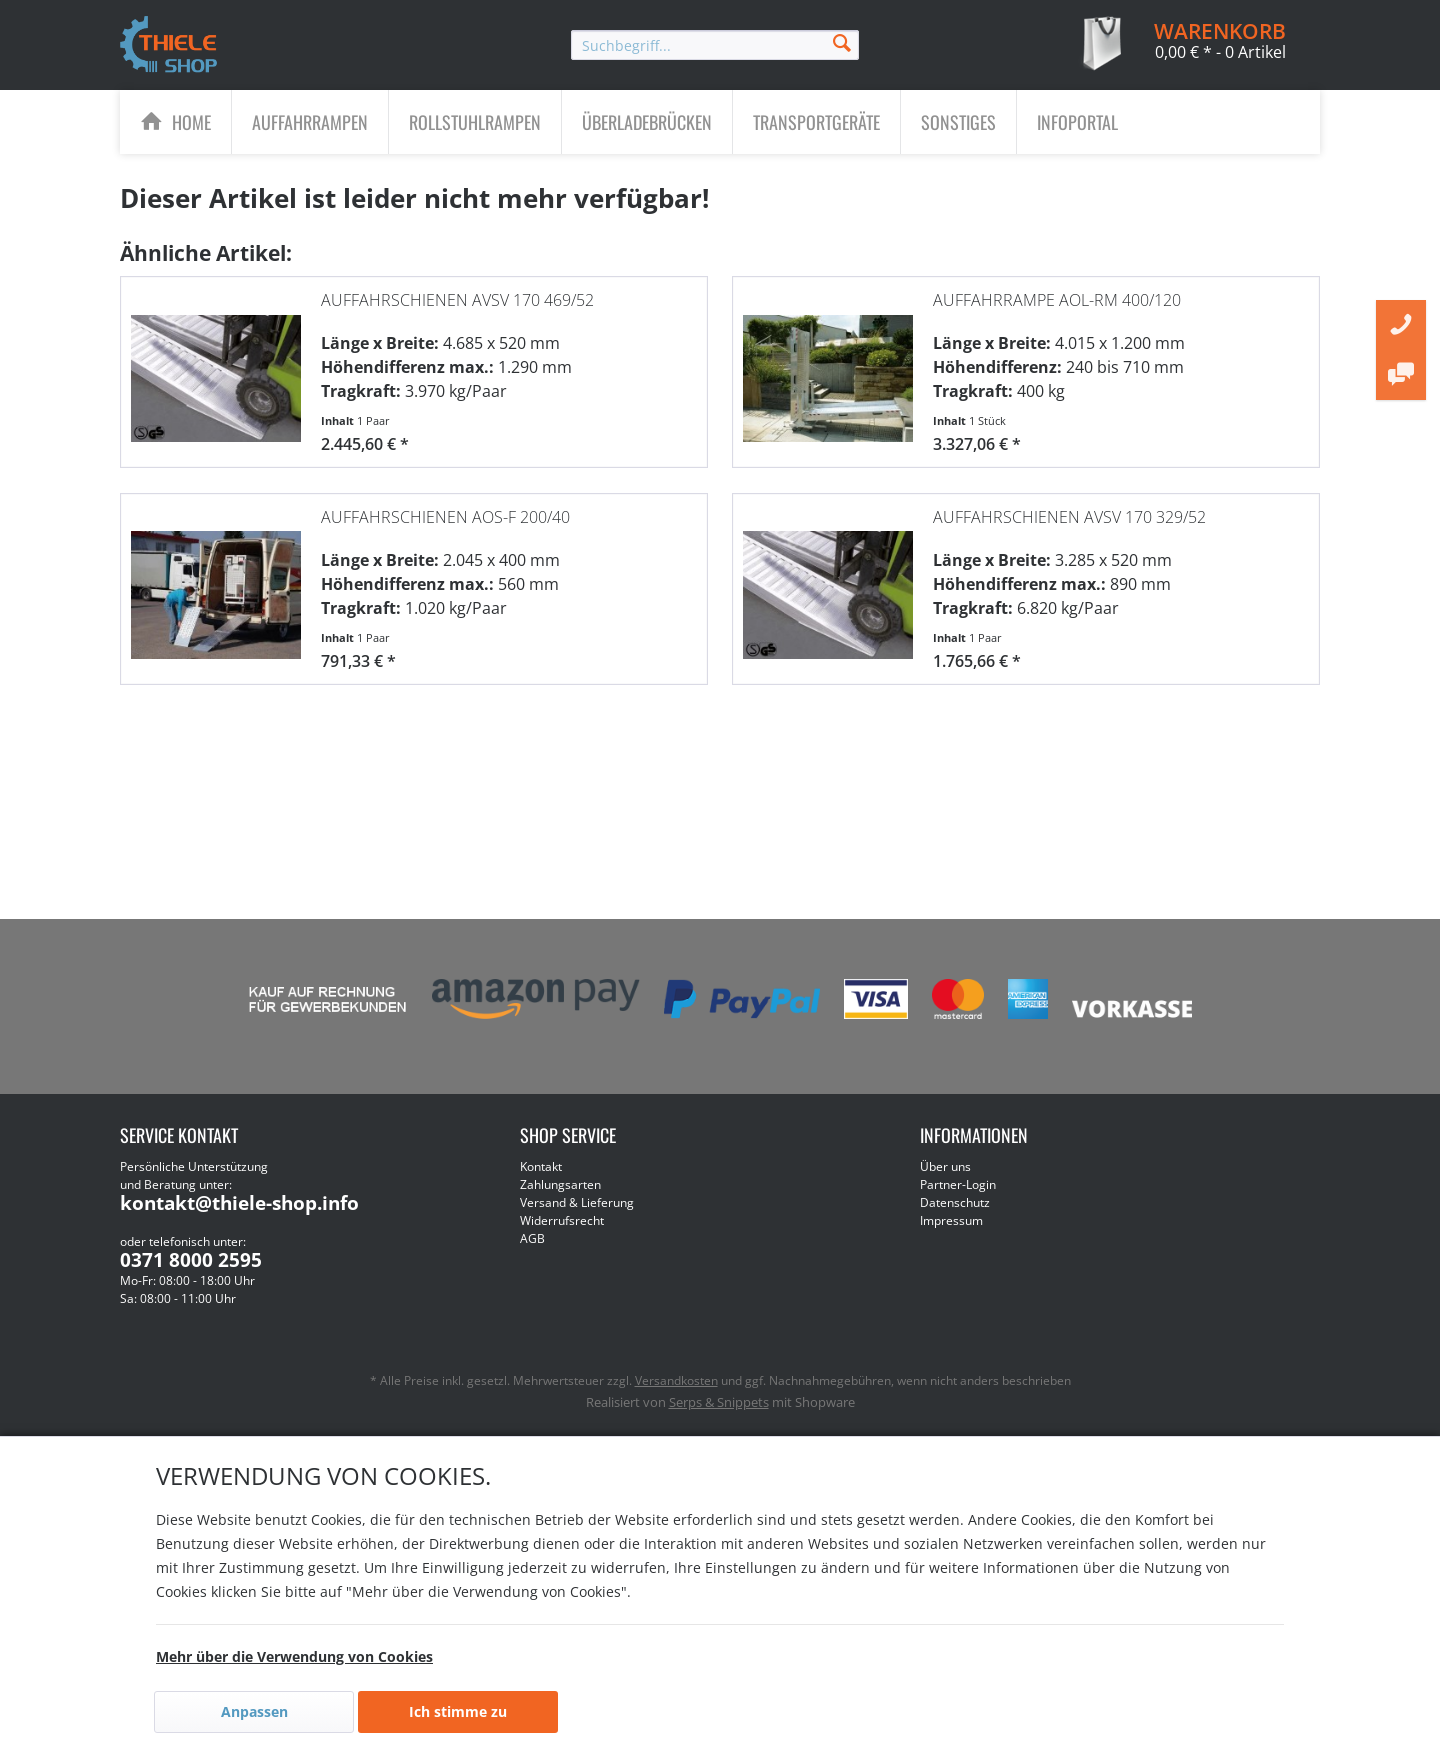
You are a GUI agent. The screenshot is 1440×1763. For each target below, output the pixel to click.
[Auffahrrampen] (310, 122)
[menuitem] (715, 45)
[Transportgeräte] (816, 122)
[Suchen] (842, 41)
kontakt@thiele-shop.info (239, 1203)
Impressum (951, 1220)
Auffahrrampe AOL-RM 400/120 (1057, 294)
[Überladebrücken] (647, 122)
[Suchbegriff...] (715, 45)
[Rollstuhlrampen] (475, 122)
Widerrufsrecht (562, 1220)
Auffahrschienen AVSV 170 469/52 (457, 294)
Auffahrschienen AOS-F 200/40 (445, 511)
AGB (532, 1238)
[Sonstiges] (958, 122)
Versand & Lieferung (577, 1202)
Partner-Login (958, 1184)
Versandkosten (676, 1380)
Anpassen (254, 1711)
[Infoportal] (1077, 122)
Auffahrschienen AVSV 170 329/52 (1069, 511)
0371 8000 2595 (191, 1260)
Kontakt (541, 1166)
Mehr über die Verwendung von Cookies (294, 1656)
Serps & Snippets (719, 1402)
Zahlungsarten (560, 1184)
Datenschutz (955, 1202)
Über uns (945, 1166)
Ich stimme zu (458, 1711)
